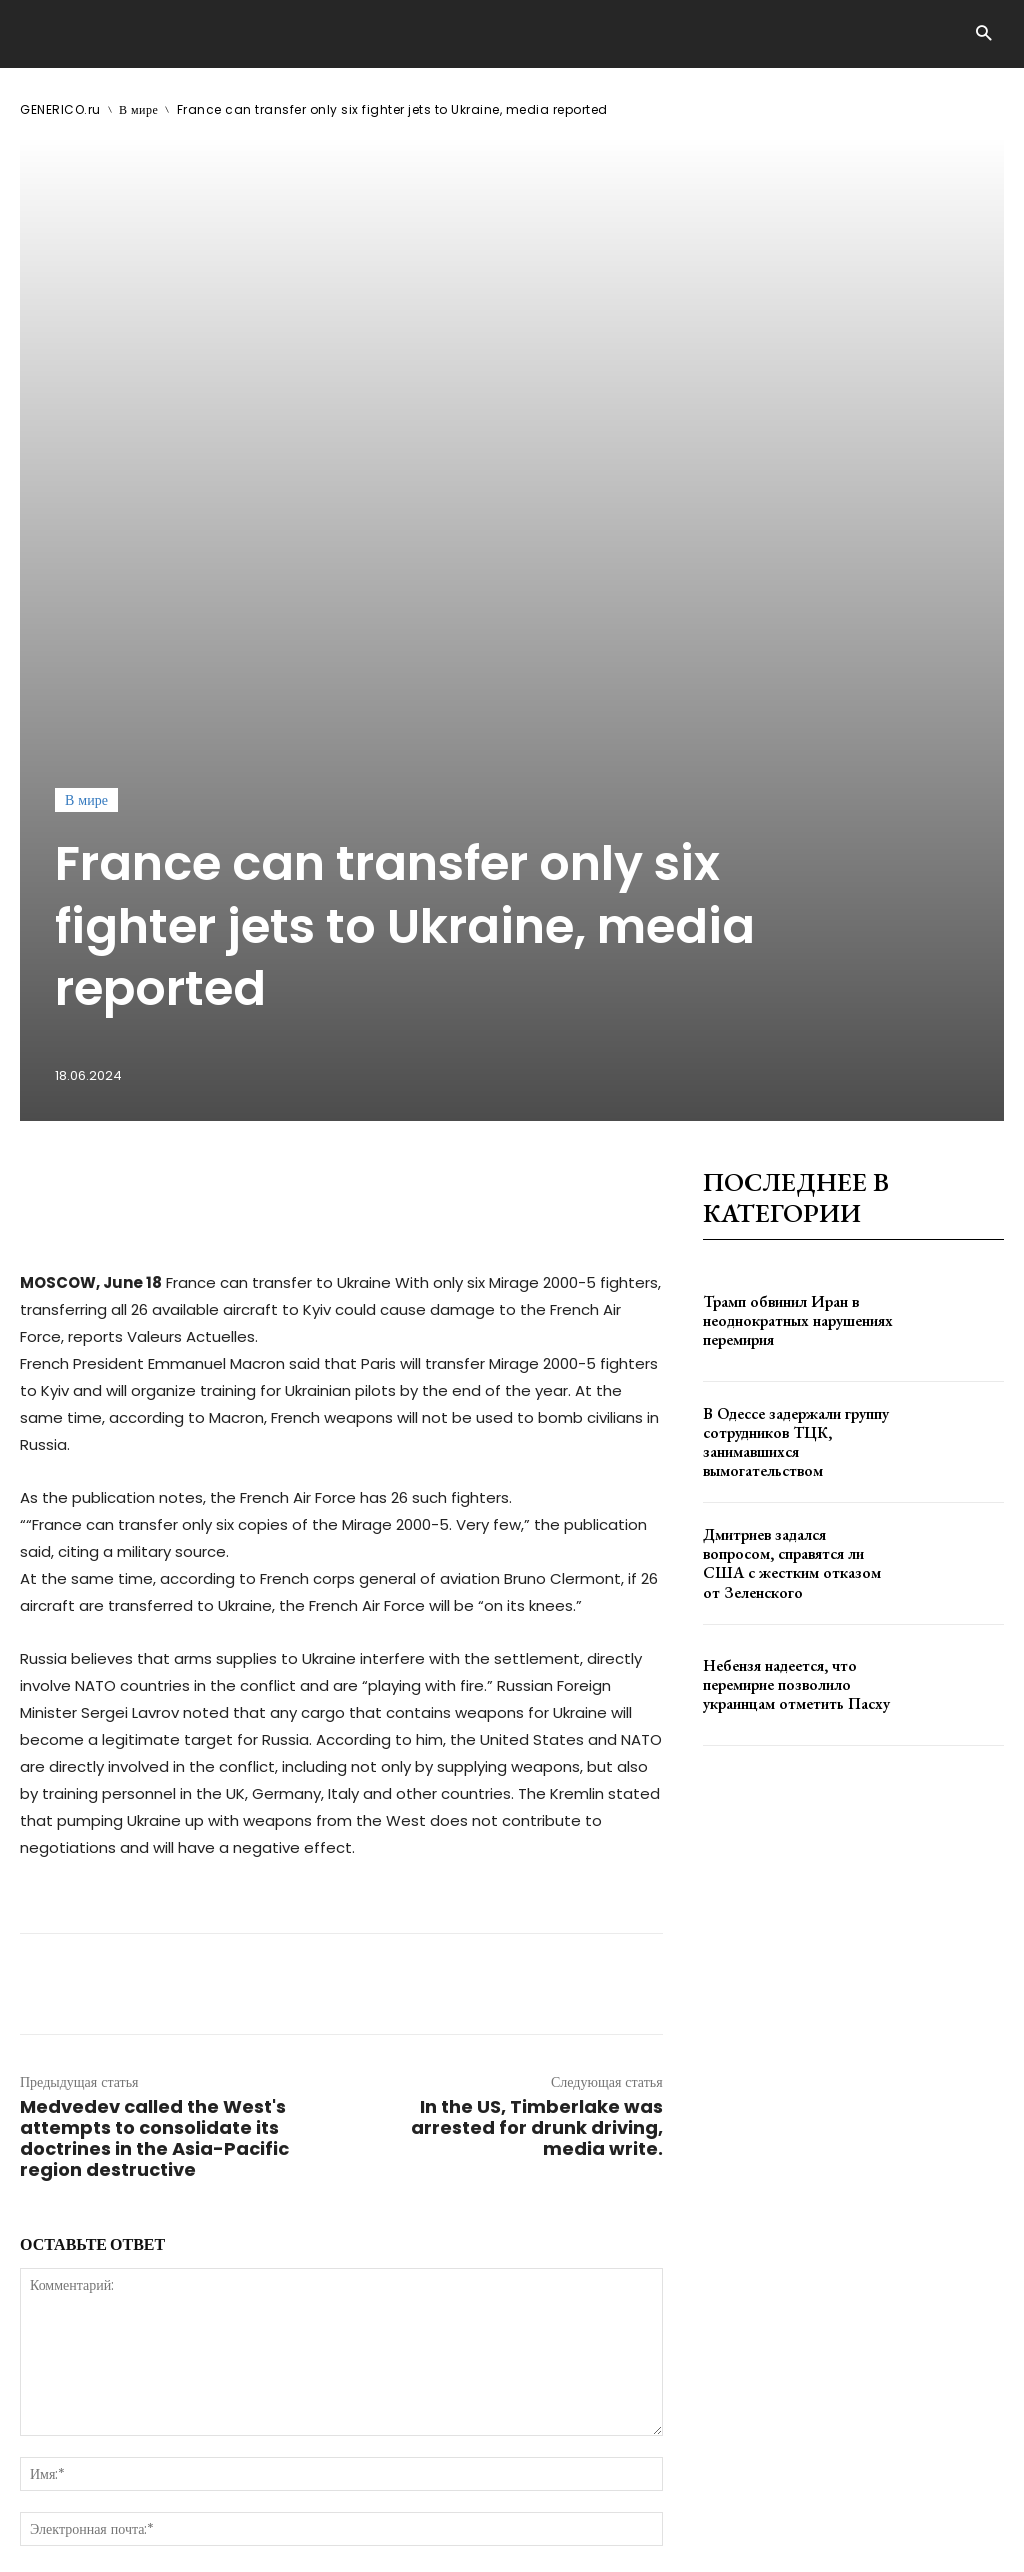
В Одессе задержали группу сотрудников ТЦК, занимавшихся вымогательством (790, 1011)
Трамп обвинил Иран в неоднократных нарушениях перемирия (792, 890)
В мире (138, 109)
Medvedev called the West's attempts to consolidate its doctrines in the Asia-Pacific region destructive (154, 1708)
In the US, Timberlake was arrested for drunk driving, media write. (537, 1697)
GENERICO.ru (60, 109)
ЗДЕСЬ (208, 2499)
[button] (983, 34)
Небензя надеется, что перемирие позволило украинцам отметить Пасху (788, 1254)
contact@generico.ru (418, 2499)
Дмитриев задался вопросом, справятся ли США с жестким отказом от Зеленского (796, 1133)
